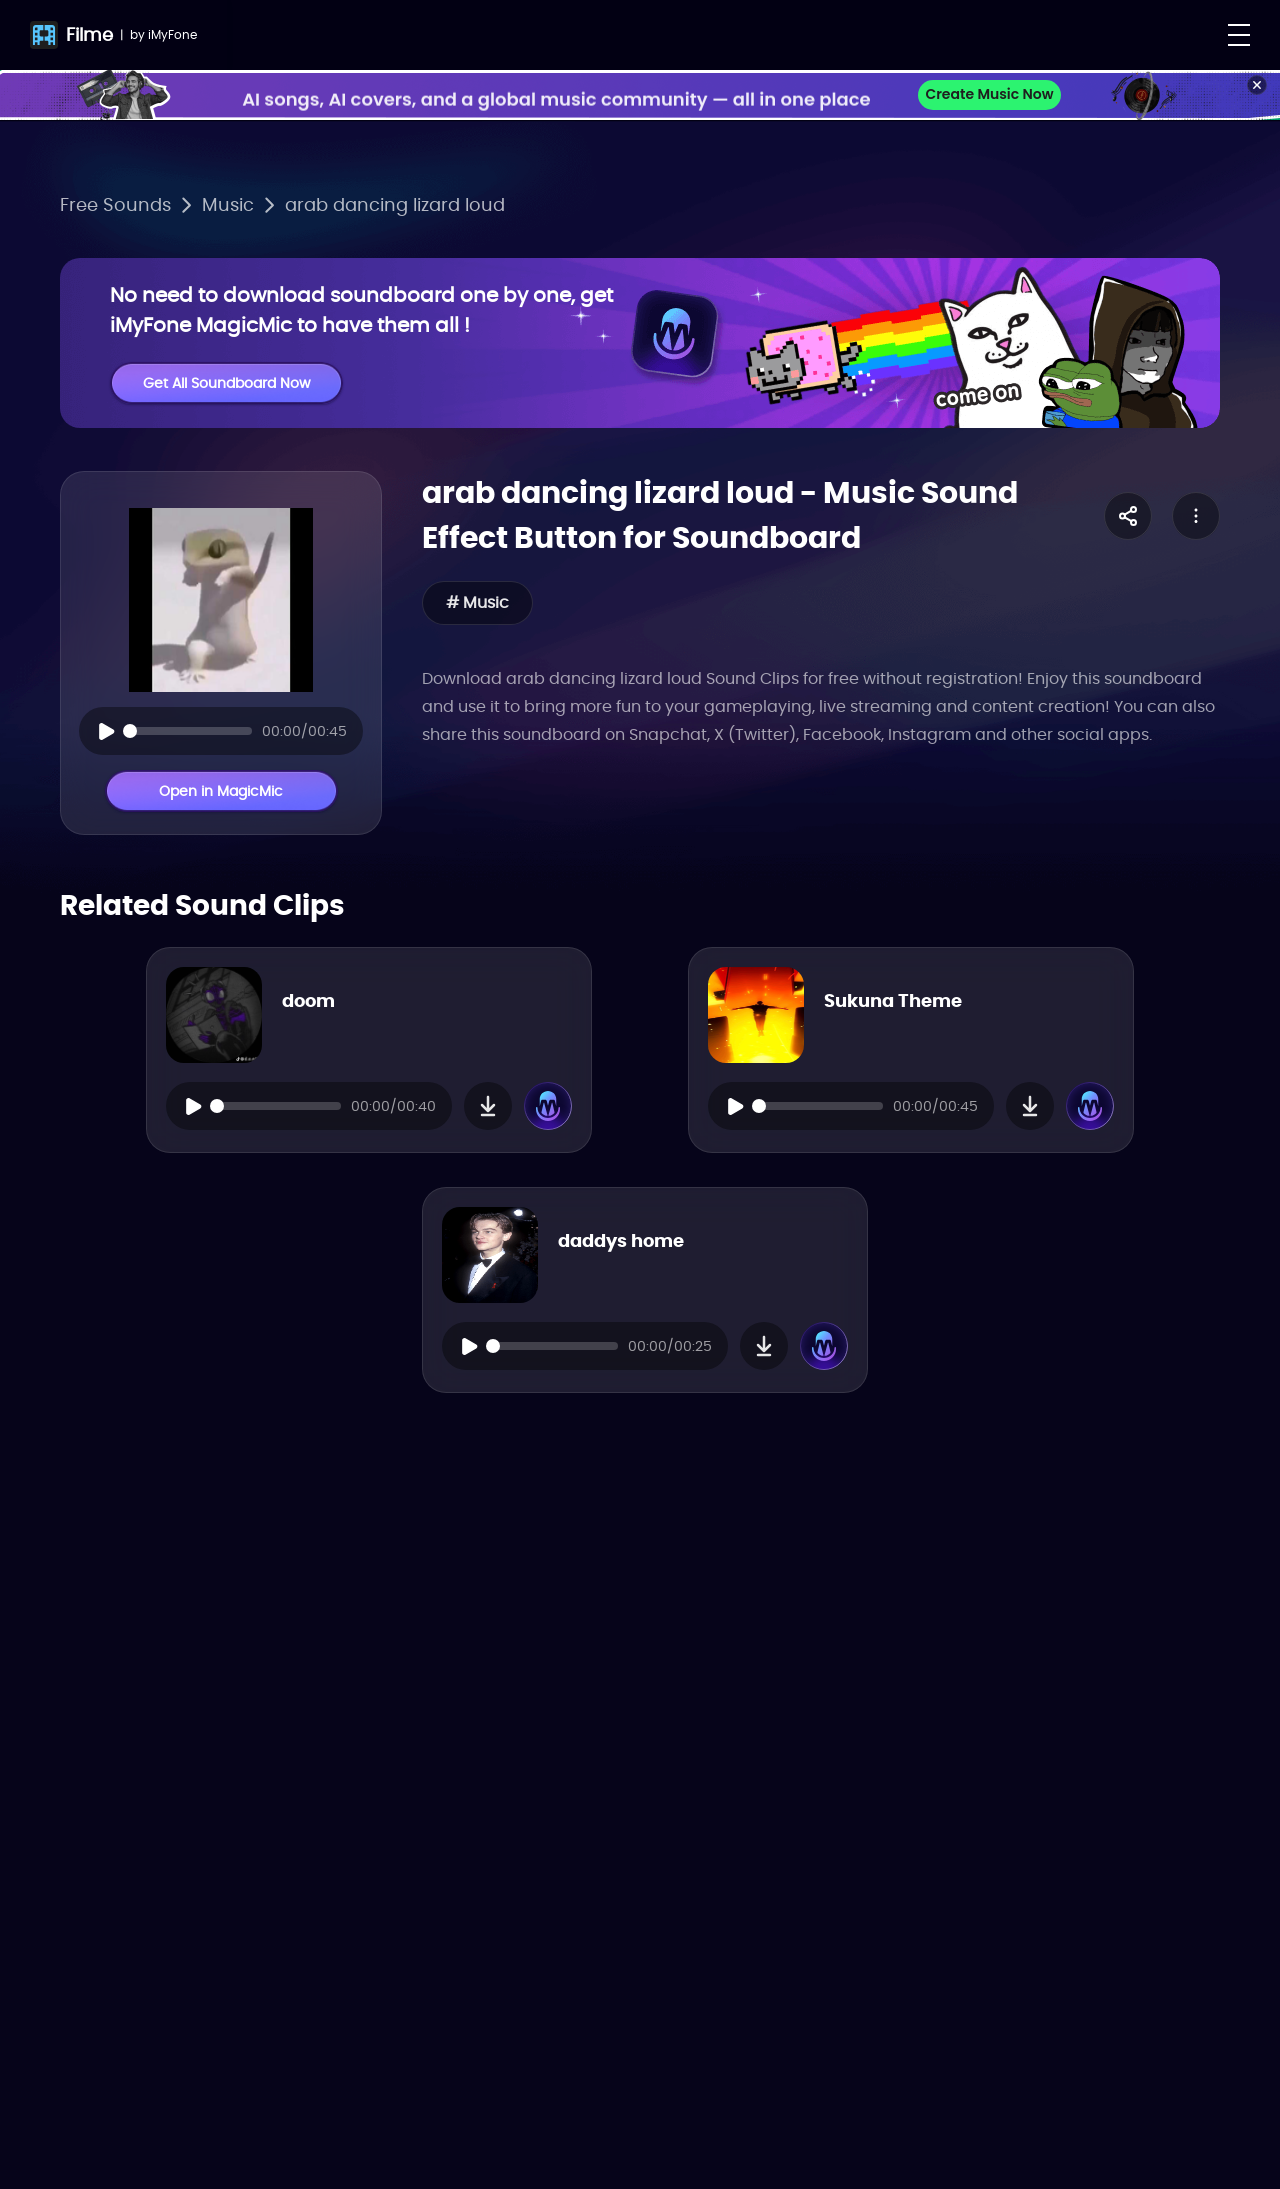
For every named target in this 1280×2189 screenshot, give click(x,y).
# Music (477, 602)
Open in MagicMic (221, 791)
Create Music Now (989, 94)
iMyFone (172, 34)
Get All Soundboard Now (226, 383)
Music (228, 204)
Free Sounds (115, 204)
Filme (89, 34)
